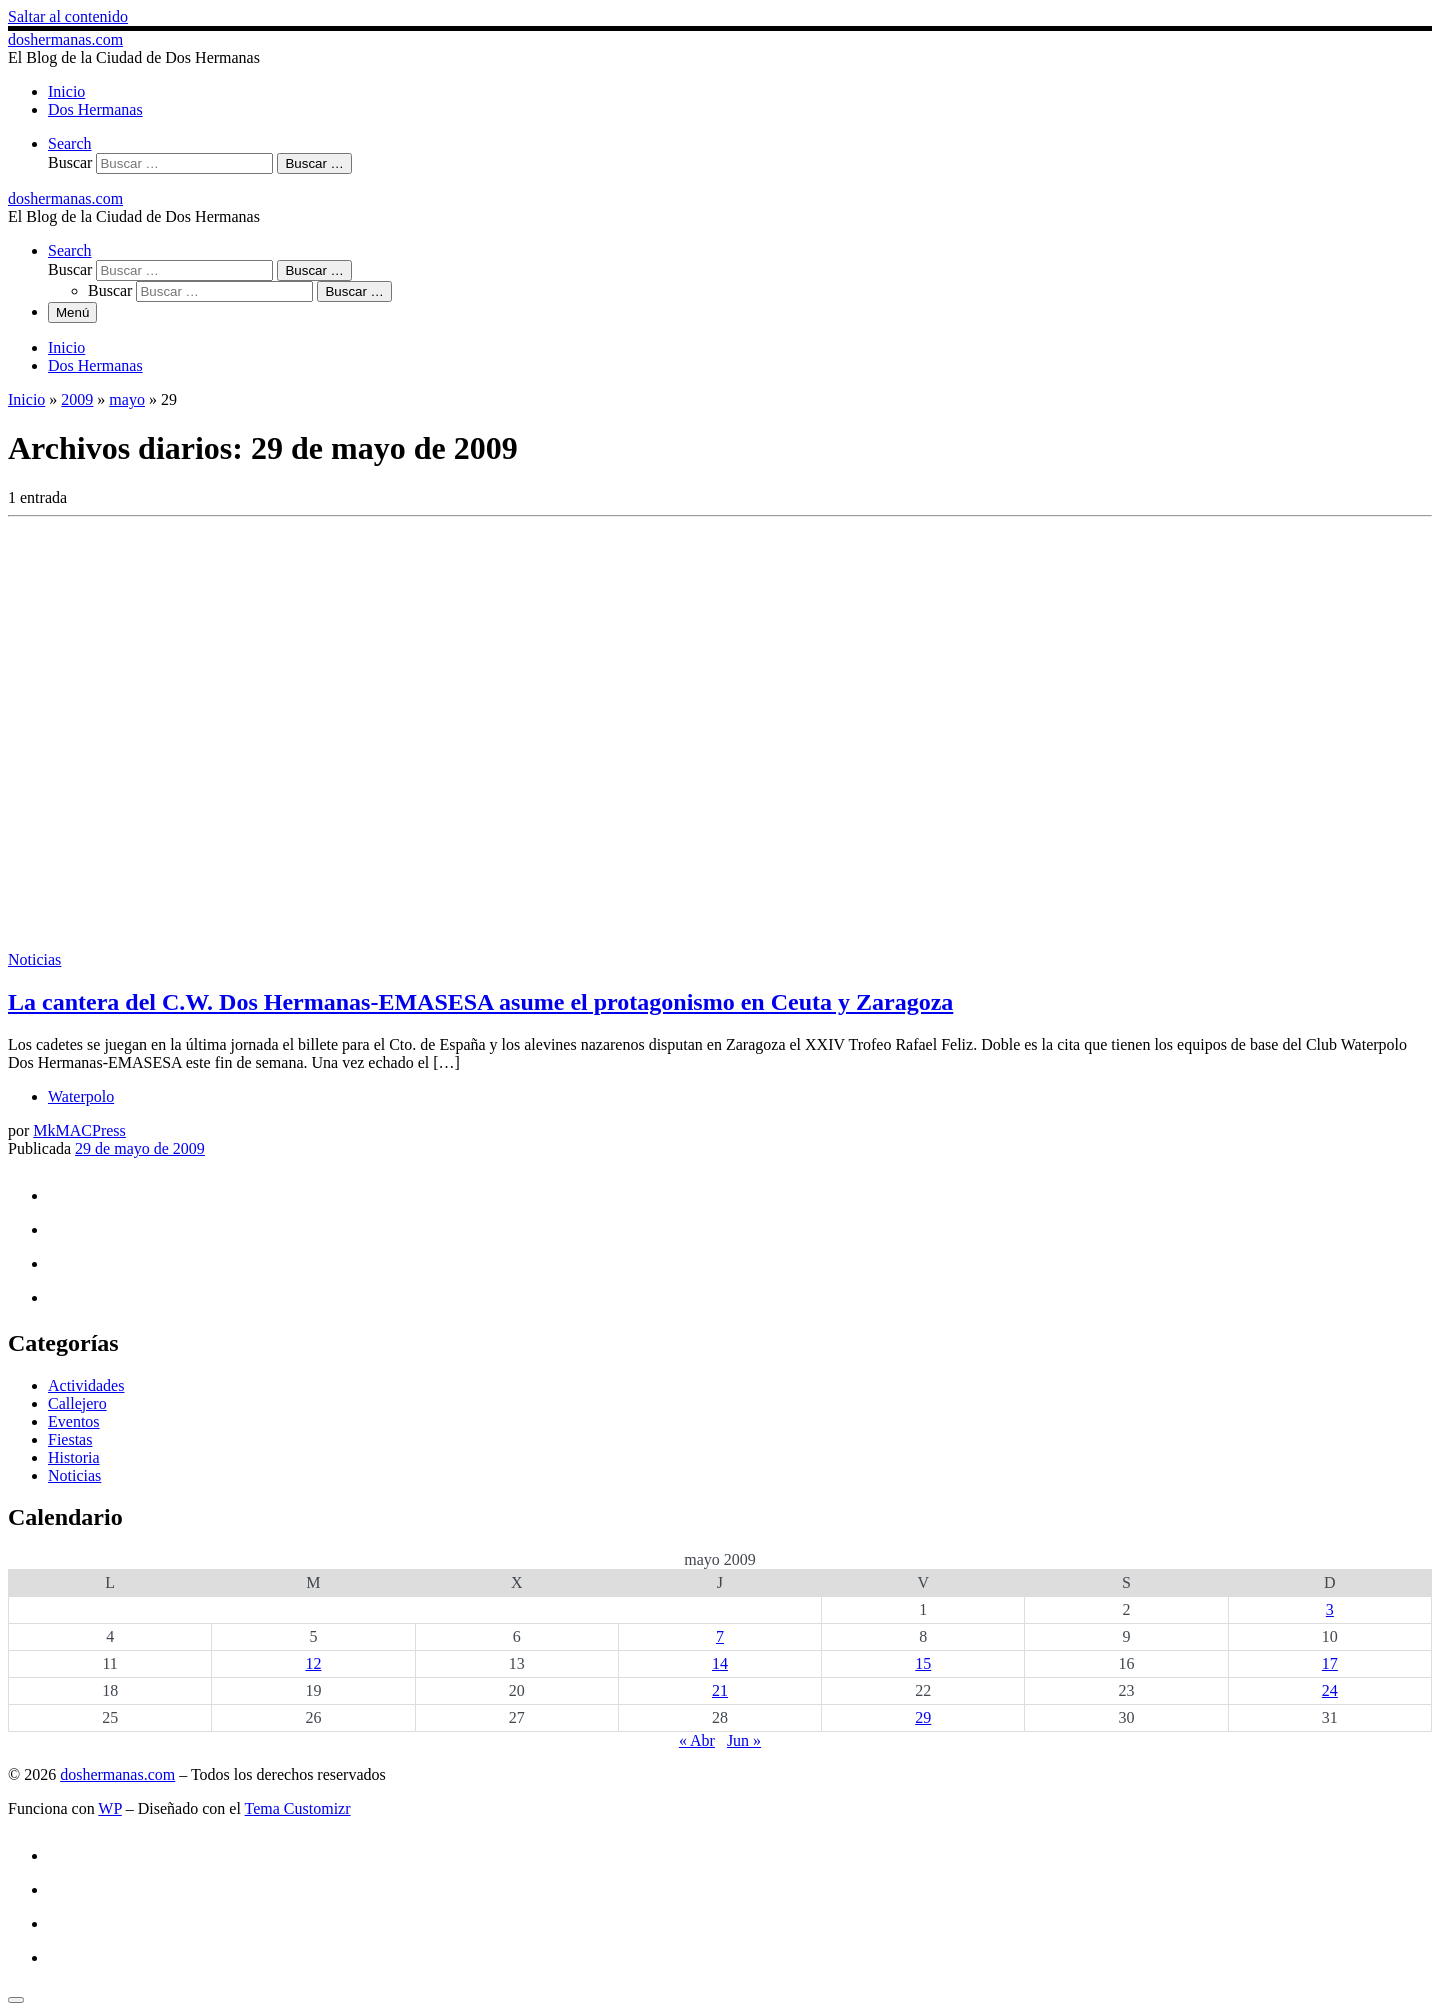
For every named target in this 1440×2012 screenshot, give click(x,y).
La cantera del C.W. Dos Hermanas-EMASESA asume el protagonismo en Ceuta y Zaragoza (480, 1002)
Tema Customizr (298, 1808)
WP (109, 1808)
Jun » (744, 1740)
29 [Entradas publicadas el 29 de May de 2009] (923, 1717)
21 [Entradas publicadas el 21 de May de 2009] (720, 1690)
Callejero (77, 1403)
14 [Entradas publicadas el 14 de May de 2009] (720, 1663)
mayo (127, 399)
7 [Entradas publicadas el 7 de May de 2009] (720, 1636)
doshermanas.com (117, 1774)
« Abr (697, 1740)
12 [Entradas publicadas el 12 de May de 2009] (313, 1663)
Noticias (74, 1475)
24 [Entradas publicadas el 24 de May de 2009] (1330, 1690)
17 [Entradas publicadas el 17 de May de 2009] (1330, 1663)
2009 (77, 399)
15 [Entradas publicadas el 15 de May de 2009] (923, 1663)
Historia (74, 1457)
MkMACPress (79, 1130)
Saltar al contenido (68, 16)
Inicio (26, 399)
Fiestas (70, 1439)
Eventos (74, 1421)
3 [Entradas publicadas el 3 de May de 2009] (1330, 1609)
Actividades (86, 1385)
